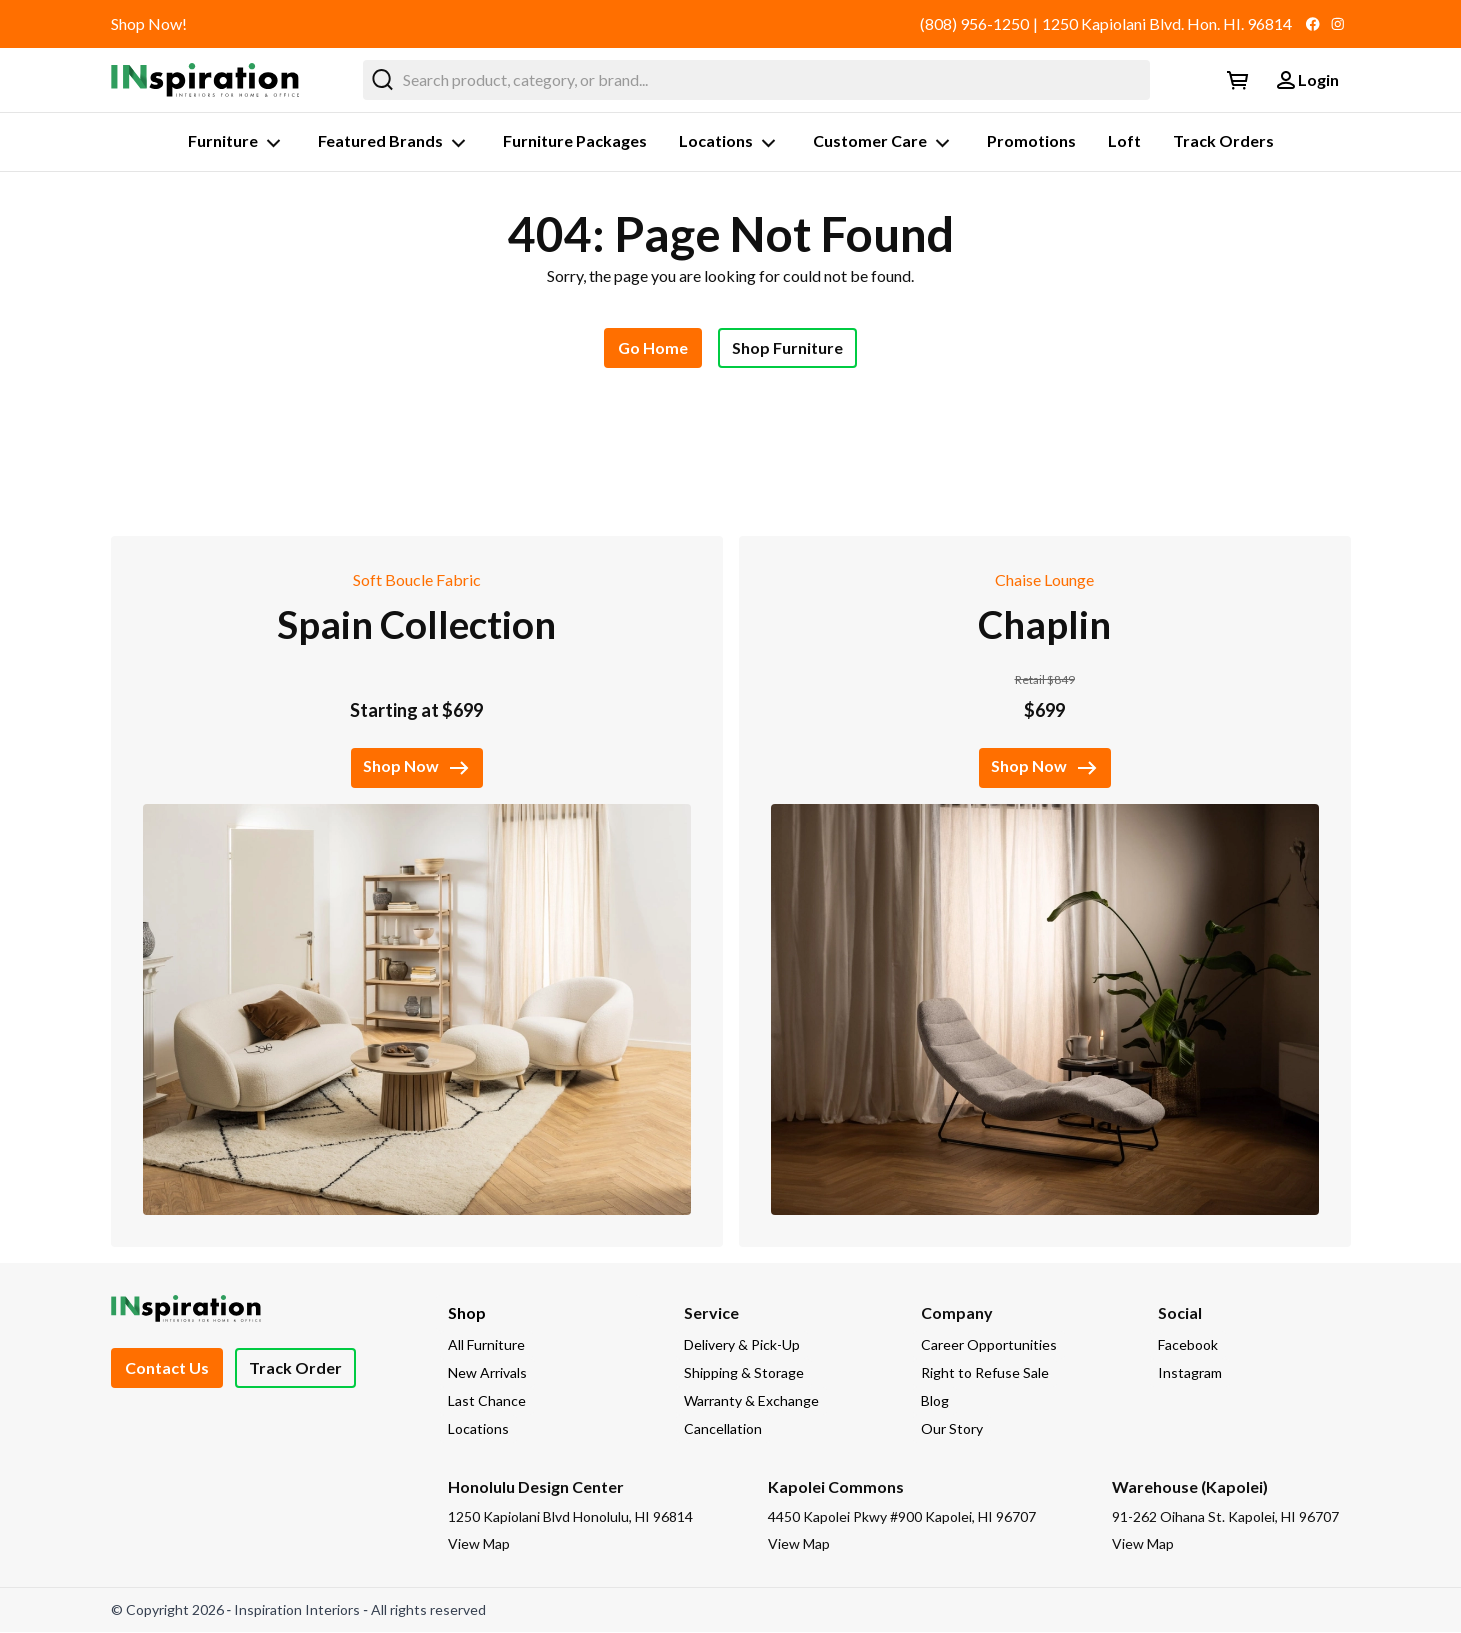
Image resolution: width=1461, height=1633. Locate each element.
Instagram (1190, 1372)
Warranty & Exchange (751, 1400)
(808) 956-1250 (974, 23)
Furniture (237, 143)
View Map (479, 1543)
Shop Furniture (787, 347)
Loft (1124, 140)
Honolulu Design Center (536, 1486)
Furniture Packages (575, 140)
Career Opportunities (989, 1344)
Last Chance (487, 1400)
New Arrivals (487, 1372)
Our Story (952, 1428)
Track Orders (1223, 140)
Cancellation (723, 1428)
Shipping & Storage (744, 1372)
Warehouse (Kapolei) (1190, 1486)
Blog (935, 1400)
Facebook (1188, 1344)
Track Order (295, 1367)
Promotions (1031, 140)
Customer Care (884, 143)
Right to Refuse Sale (985, 1372)
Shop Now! (149, 23)
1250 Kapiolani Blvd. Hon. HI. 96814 (1167, 23)
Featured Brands (394, 143)
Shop (467, 1312)
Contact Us (167, 1367)
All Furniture (486, 1344)
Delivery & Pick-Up (742, 1344)
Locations (730, 143)
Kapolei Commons (836, 1486)
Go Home (653, 347)
